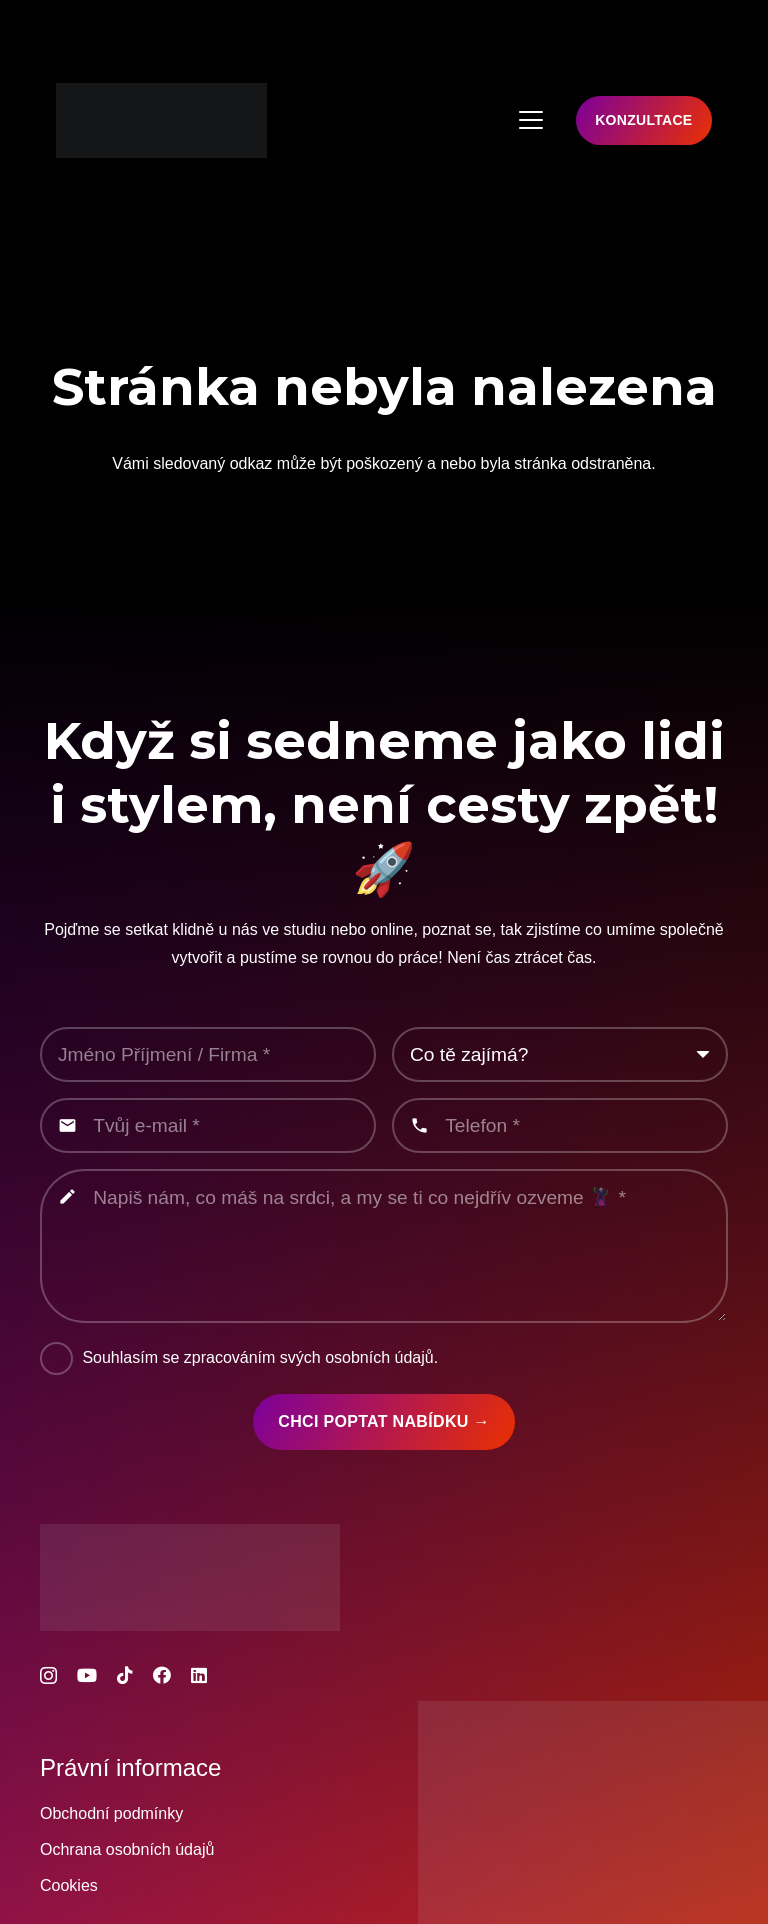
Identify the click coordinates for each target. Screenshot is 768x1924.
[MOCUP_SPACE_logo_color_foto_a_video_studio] (161, 120)
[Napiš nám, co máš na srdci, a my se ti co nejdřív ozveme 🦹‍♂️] (384, 1246)
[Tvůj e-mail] (208, 1125)
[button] (531, 120)
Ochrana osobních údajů (127, 1849)
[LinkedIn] (199, 1675)
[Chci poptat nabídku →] (384, 1422)
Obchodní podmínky (111, 1813)
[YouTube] (87, 1675)
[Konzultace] (644, 120)
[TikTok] (125, 1675)
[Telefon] (560, 1125)
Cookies (69, 1885)
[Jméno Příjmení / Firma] (208, 1054)
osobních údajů (379, 1357)
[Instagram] (48, 1676)
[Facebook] (162, 1675)
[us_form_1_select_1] (560, 1054)
